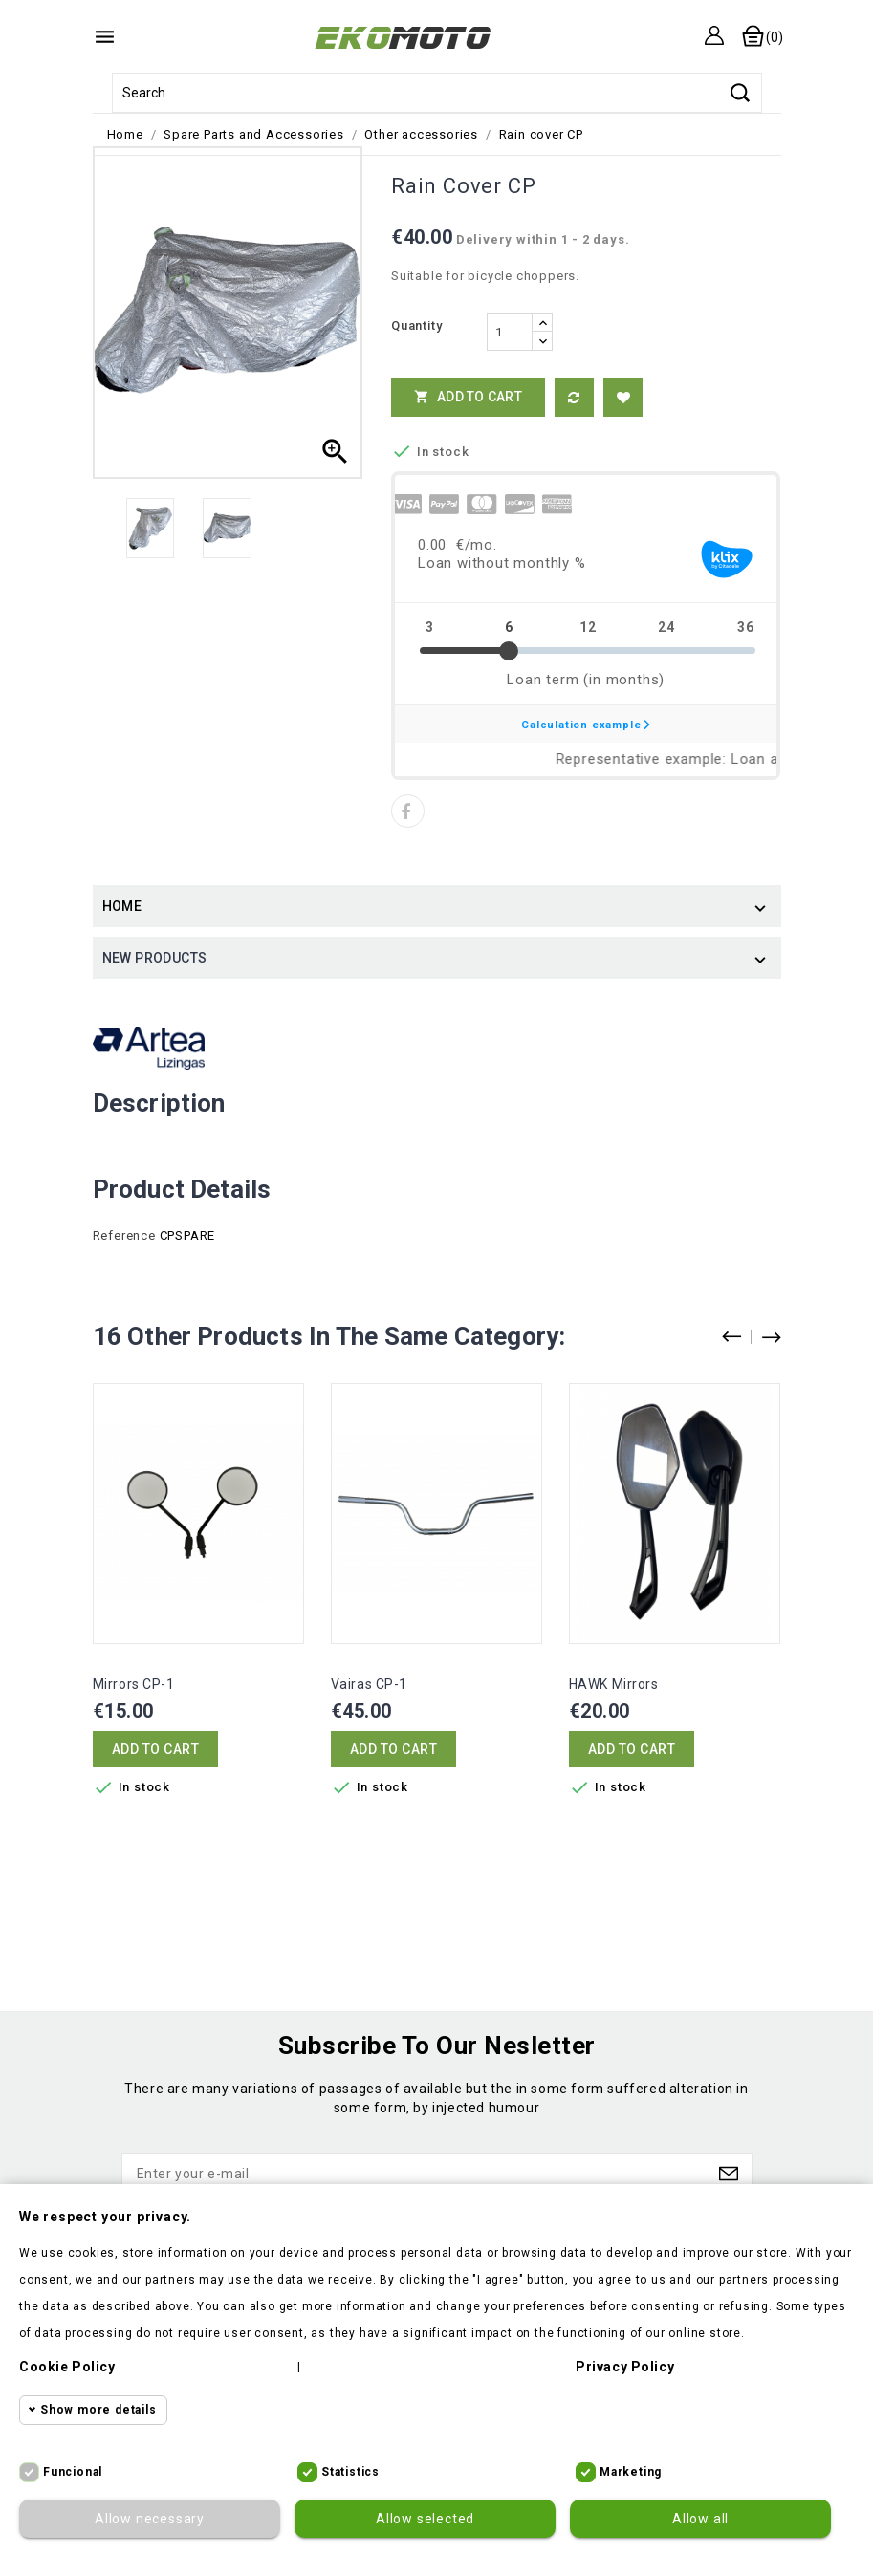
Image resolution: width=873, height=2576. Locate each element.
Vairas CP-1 (369, 1684)
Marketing (631, 2472)
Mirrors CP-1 (134, 1684)
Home (122, 906)
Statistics (350, 2472)
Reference (124, 1235)
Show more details (98, 2409)
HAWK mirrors (614, 1684)
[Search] (437, 93)
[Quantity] (510, 332)
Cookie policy (67, 2366)
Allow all (700, 2518)
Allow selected (425, 2518)
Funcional (72, 2472)
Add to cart (468, 396)
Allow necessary (150, 2518)
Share (408, 811)
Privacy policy (625, 2366)
